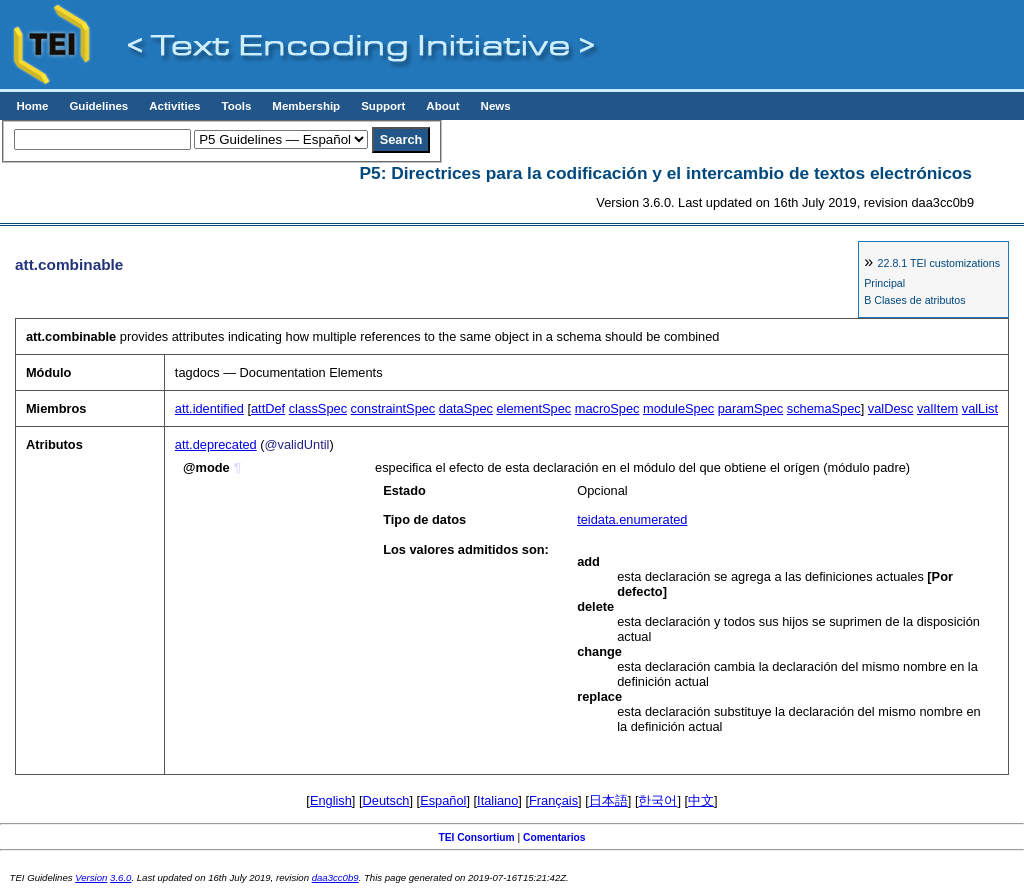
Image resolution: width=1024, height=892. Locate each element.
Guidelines (98, 106)
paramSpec (750, 408)
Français (553, 800)
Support (383, 106)
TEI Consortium (476, 837)
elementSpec (533, 408)
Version (91, 877)
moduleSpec (678, 408)
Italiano (497, 800)
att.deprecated (216, 444)
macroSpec (607, 408)
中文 (701, 800)
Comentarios (554, 837)
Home (32, 106)
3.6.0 (120, 877)
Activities (174, 106)
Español (443, 800)
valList (980, 408)
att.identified (209, 408)
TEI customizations (939, 263)
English (331, 800)
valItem (937, 408)
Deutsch (386, 800)
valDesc (891, 408)
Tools (236, 106)
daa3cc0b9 (335, 877)
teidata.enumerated (632, 519)
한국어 (657, 800)
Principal (884, 283)
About (442, 106)
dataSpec (466, 408)
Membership (306, 106)
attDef (268, 408)
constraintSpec (393, 408)
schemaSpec (824, 408)
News (496, 106)
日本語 (608, 800)
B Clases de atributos (914, 300)
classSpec (318, 408)
